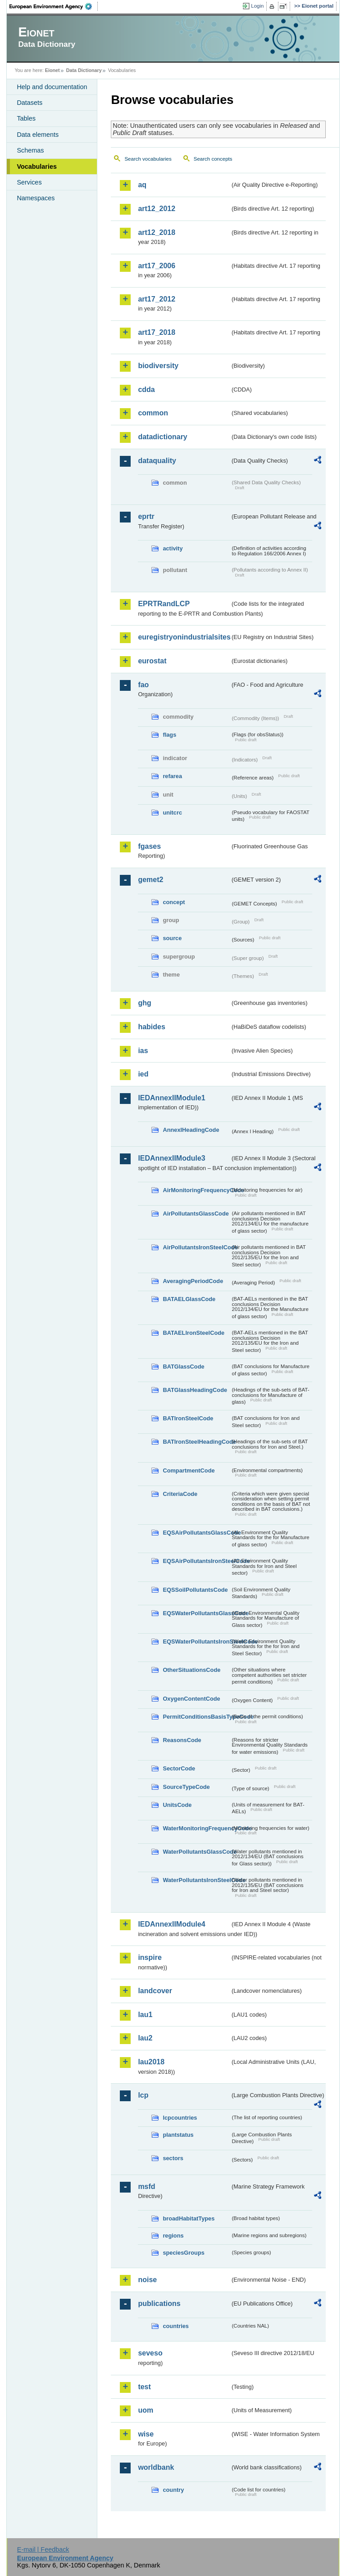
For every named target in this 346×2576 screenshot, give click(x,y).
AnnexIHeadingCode (191, 1129)
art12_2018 (156, 232)
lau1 (145, 2014)
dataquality (157, 460)
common (153, 413)
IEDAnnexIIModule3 (171, 1158)
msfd (146, 2186)
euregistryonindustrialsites (184, 637)
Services (29, 182)
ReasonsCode (182, 1740)
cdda (146, 389)
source (172, 938)
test (144, 2387)
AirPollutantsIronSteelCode (196, 1247)
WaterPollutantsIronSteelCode (196, 1880)
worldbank (156, 2467)
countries (176, 2326)
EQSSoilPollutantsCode (195, 1589)
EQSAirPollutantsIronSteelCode (196, 1561)
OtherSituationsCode (191, 1669)
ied (143, 1074)
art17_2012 (156, 299)
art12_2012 (156, 208)
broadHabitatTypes (188, 2218)
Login (257, 6)
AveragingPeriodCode (193, 1281)
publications (159, 2303)
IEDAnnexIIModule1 (171, 1098)
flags (169, 734)
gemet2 (150, 879)
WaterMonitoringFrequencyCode (196, 1828)
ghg (144, 1003)
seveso (150, 2353)
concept (174, 902)
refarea (172, 776)
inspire (149, 1957)
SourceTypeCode (186, 1786)
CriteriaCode (180, 1494)
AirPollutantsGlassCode (195, 1213)
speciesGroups (183, 2252)
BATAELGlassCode (189, 1299)
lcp (143, 2095)
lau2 (145, 2038)
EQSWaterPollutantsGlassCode (196, 1613)
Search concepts (213, 159)
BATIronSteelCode (188, 1418)
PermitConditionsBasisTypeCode (196, 1716)
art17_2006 (156, 266)
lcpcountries (180, 2117)
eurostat (152, 661)
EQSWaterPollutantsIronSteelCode (196, 1641)
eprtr (146, 516)
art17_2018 (156, 332)
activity (172, 548)
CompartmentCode (188, 1470)
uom (145, 2410)
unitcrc (172, 812)
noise (147, 2279)
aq (142, 185)
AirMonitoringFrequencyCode (196, 1190)
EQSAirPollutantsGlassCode (196, 1532)
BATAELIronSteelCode (193, 1332)
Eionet (52, 70)
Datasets (29, 102)
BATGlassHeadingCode (195, 1390)
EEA (53, 6)
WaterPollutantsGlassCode (196, 1851)
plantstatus (178, 2134)
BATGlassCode (183, 1366)
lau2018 (151, 2062)
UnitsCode (177, 1804)
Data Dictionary (84, 70)
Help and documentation (52, 86)
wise (146, 2434)
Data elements (38, 134)
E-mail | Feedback (43, 2549)
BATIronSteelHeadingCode (196, 1441)
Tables (26, 118)
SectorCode (179, 1768)
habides (151, 1027)
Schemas (30, 150)
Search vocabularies (147, 159)
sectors (173, 2158)
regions (173, 2235)
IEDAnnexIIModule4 (171, 1924)
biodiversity (158, 365)
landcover (155, 1991)
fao (143, 685)
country (173, 2489)
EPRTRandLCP (164, 604)
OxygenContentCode (191, 1698)
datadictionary (162, 437)
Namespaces (36, 198)
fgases (149, 846)
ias (143, 1050)
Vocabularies (37, 166)
